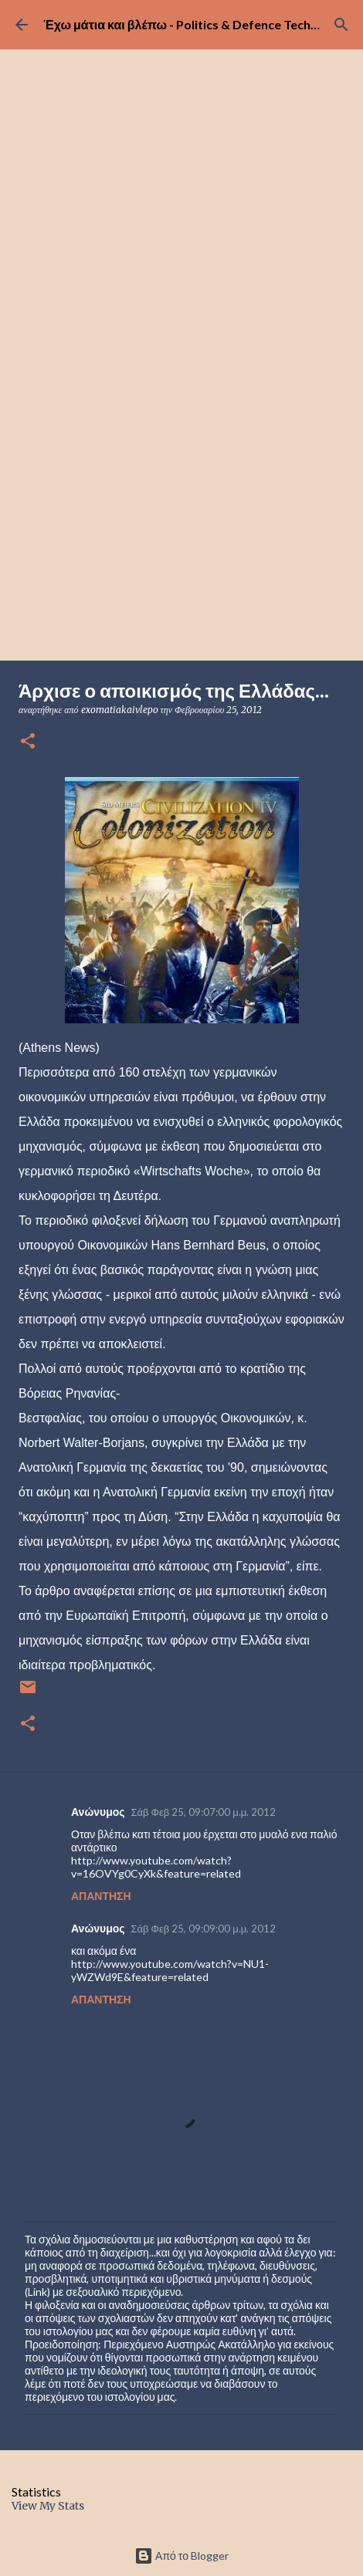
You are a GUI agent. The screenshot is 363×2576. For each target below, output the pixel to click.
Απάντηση (101, 1895)
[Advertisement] (181, 471)
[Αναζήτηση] (341, 24)
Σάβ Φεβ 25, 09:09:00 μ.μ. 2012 (203, 1928)
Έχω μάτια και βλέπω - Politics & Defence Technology (196, 24)
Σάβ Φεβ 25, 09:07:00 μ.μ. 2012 (203, 1812)
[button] (28, 742)
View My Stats (48, 2506)
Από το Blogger (181, 2555)
